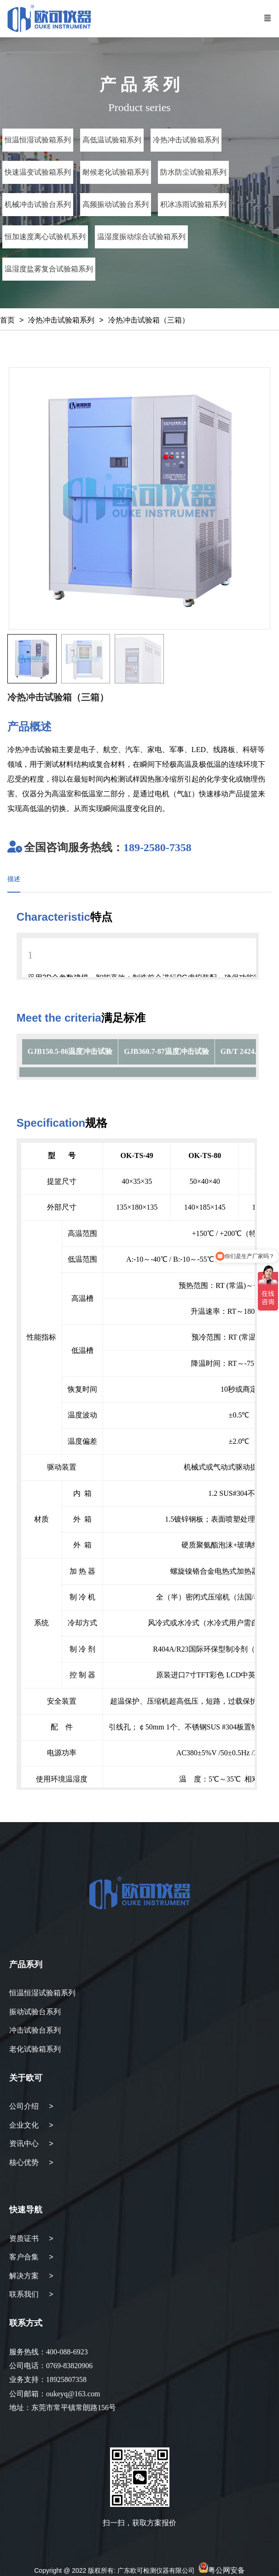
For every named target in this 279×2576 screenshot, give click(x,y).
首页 (7, 320)
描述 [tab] (13, 878)
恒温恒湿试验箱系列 (42, 1993)
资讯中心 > (31, 2143)
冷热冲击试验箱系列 (61, 320)
